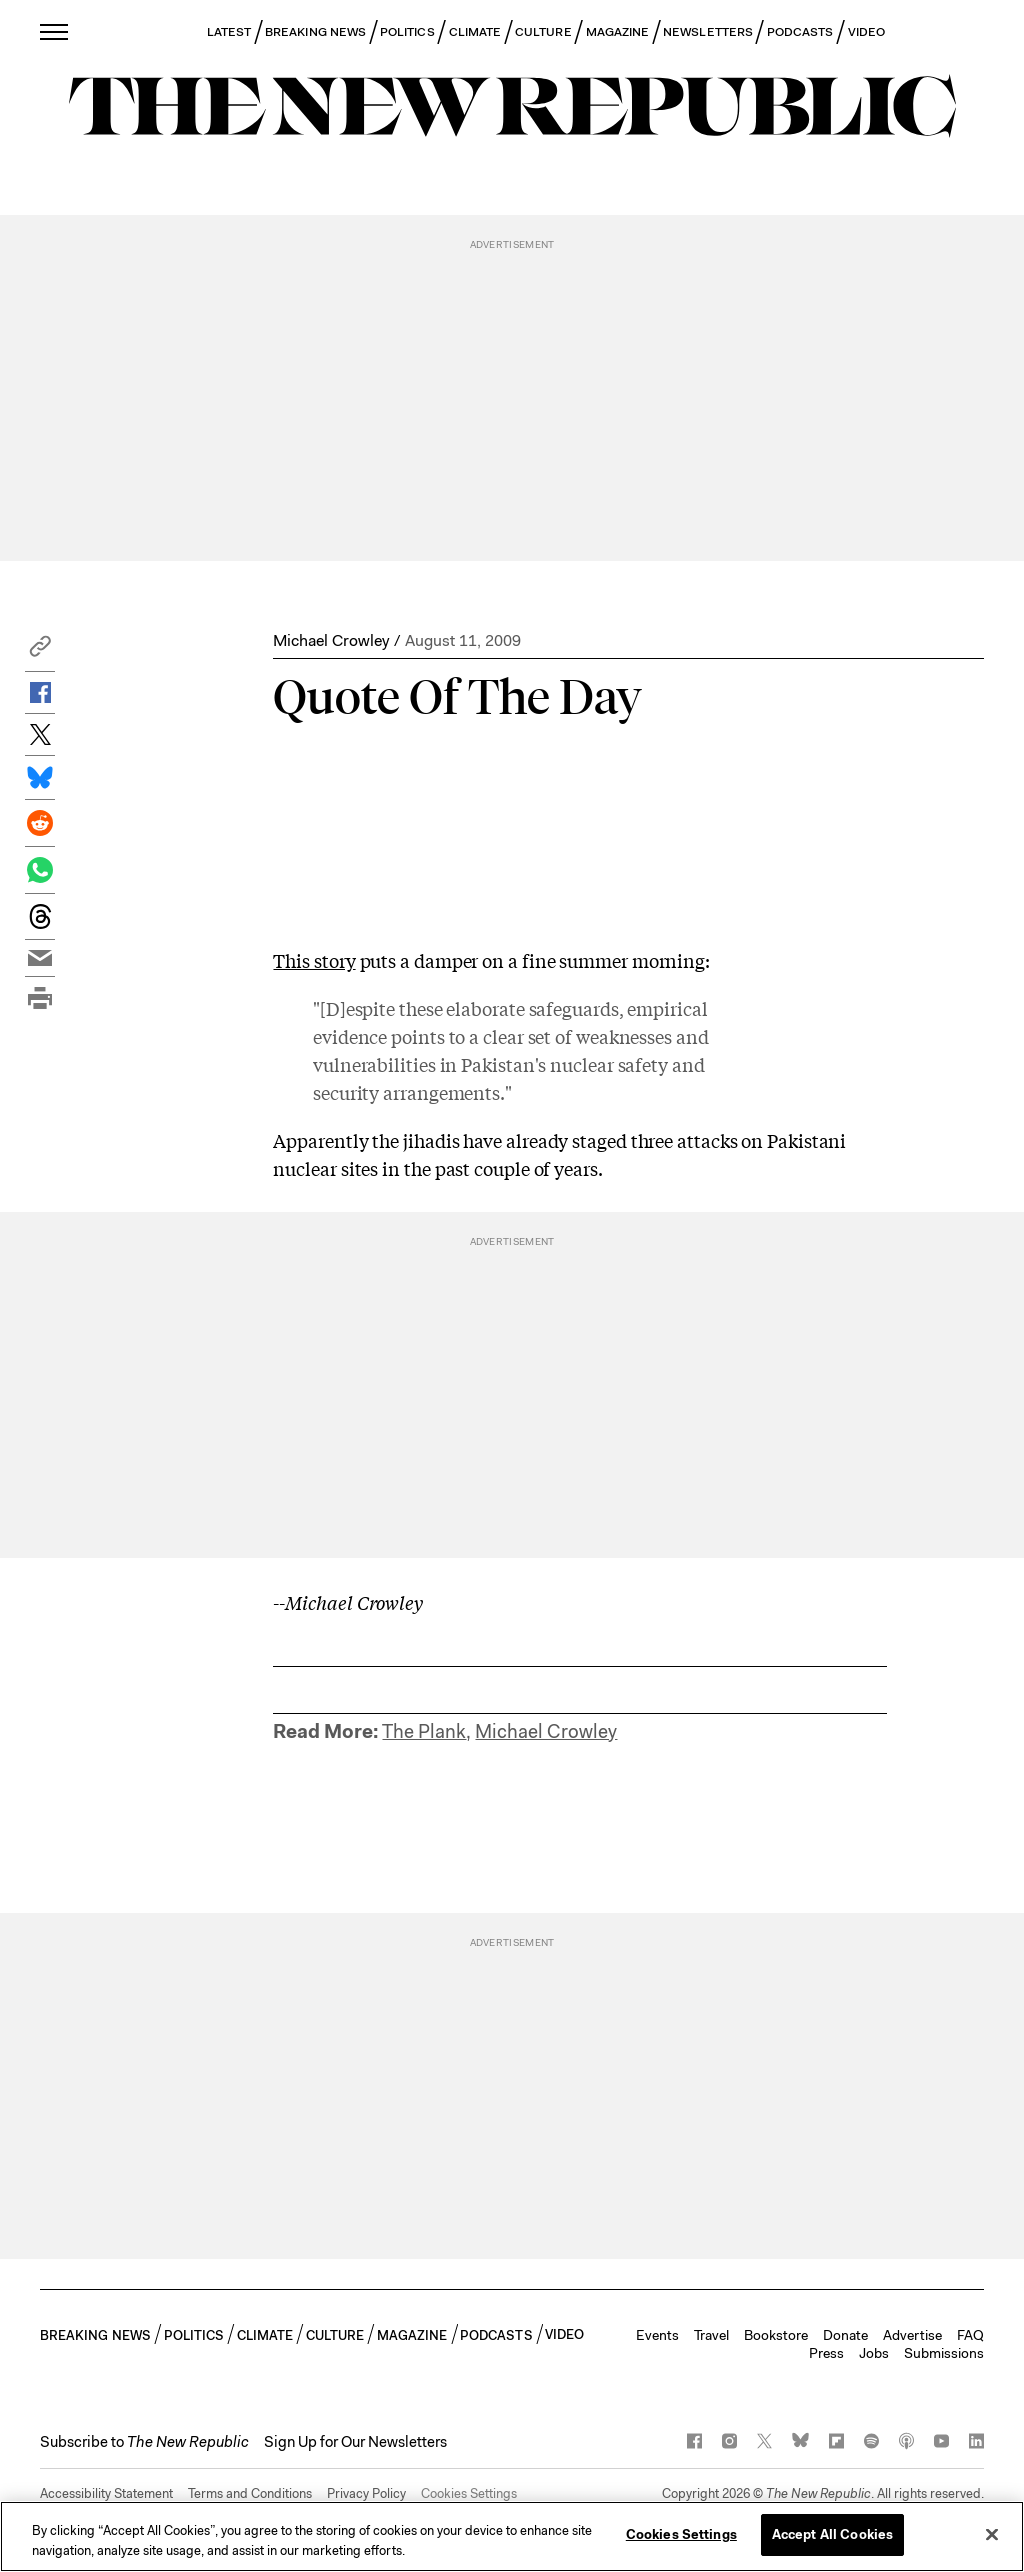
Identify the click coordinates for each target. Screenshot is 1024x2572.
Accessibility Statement (106, 2493)
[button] (40, 651)
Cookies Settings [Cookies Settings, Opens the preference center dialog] (681, 2534)
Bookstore (776, 2335)
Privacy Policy (366, 2493)
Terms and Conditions (250, 2493)
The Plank (424, 1731)
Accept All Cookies (832, 2534)
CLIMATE (475, 32)
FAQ (970, 2335)
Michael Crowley (331, 640)
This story (314, 960)
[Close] (992, 2534)
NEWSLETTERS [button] (708, 32)
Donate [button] (845, 2335)
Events (657, 2335)
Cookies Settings (469, 2493)
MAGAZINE (618, 32)
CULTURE (543, 32)
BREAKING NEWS (315, 32)
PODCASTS (800, 32)
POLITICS (407, 32)
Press (826, 2353)
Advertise (912, 2335)
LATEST (229, 32)
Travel (711, 2335)
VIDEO (866, 32)
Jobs (874, 2353)
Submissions (944, 2353)
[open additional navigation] (55, 31)
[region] (512, 2536)
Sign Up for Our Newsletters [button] (355, 2442)
